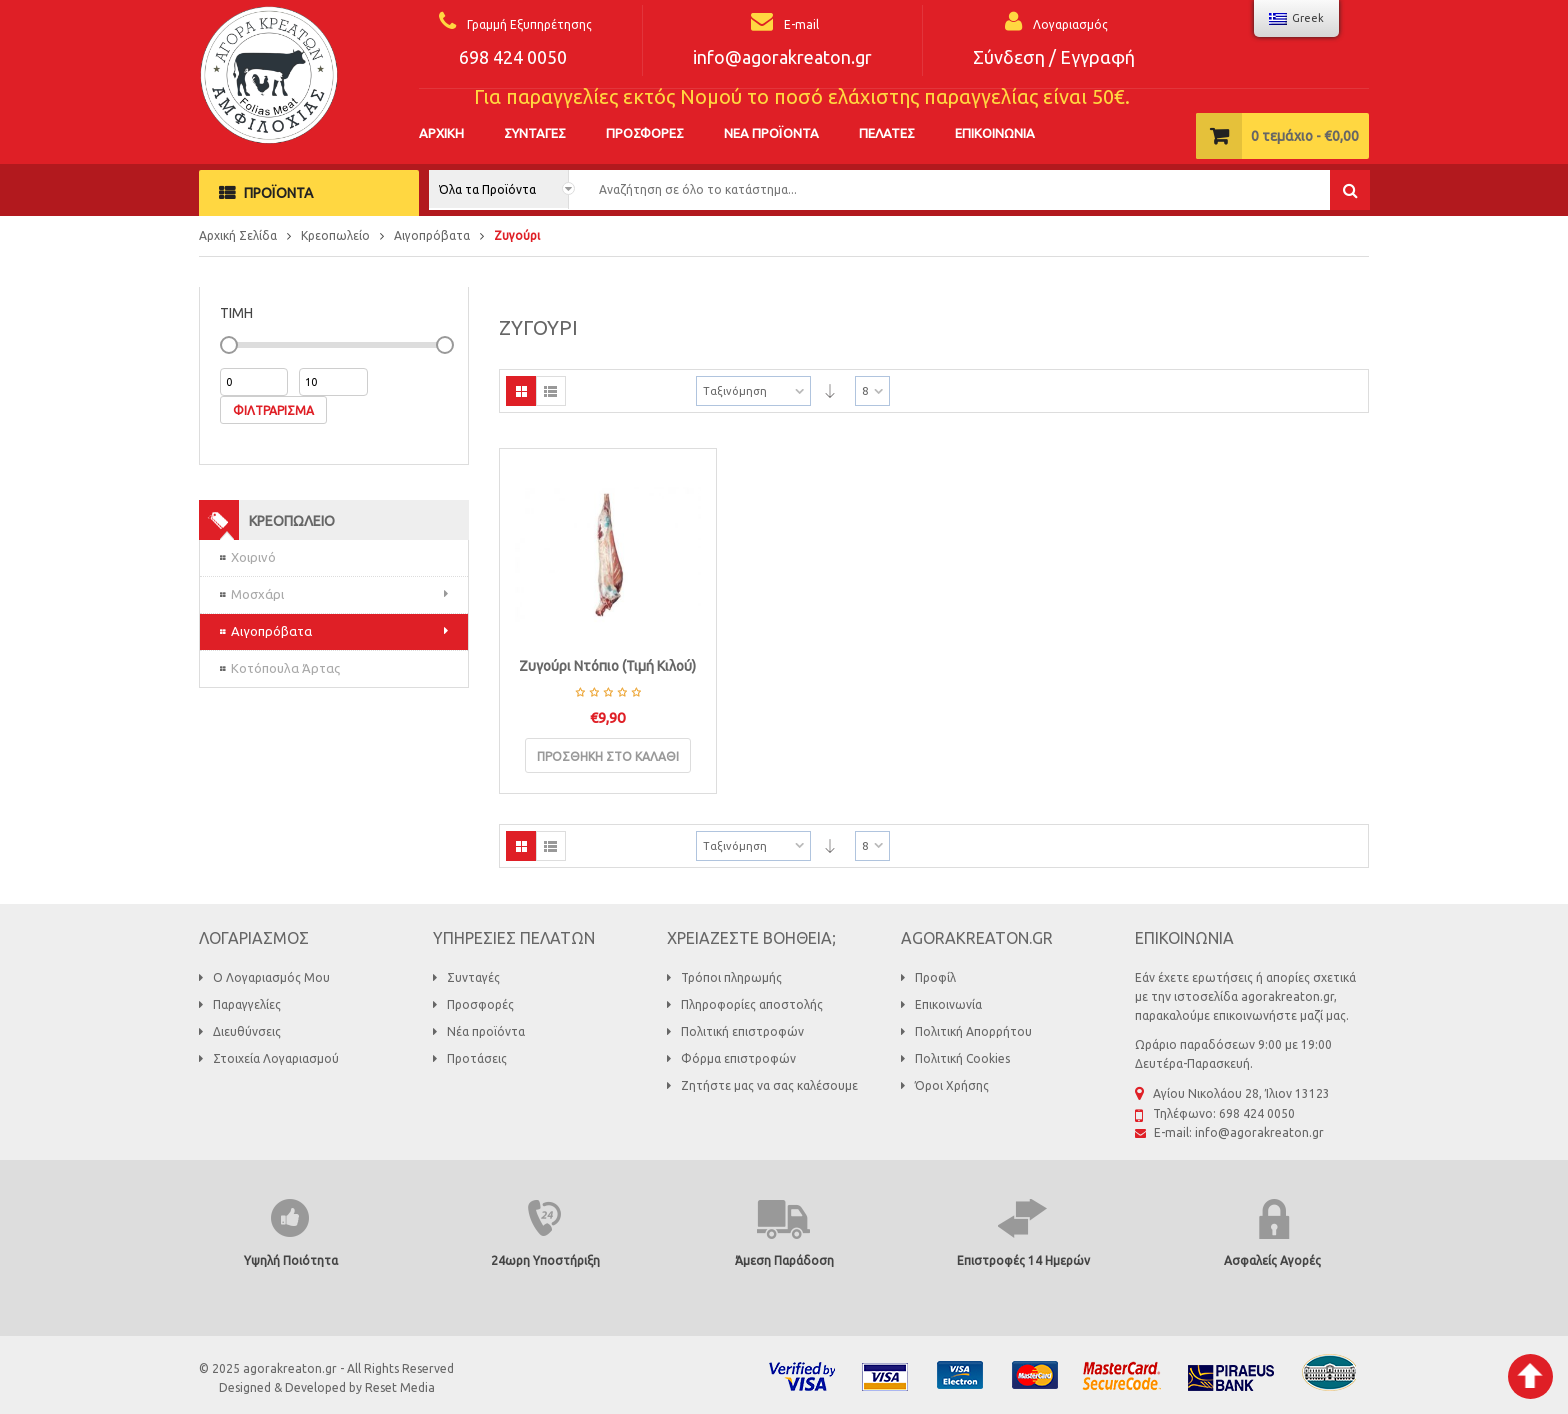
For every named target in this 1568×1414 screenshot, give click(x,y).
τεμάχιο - (1305, 136)
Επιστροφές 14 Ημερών (1023, 1260)
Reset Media (400, 1387)
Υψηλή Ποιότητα (291, 1260)
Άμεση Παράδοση (784, 1260)
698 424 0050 (513, 57)
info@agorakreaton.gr (782, 57)
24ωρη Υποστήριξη (545, 1260)
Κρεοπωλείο (335, 235)
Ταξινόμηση (735, 391)
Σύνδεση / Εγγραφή (1054, 57)
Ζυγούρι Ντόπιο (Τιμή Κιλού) (607, 666)
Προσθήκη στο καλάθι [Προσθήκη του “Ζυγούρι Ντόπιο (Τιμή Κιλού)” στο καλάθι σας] (608, 756)
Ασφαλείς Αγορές (1272, 1260)
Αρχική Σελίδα (238, 235)
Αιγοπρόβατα (432, 235)
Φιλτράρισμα (273, 410)
